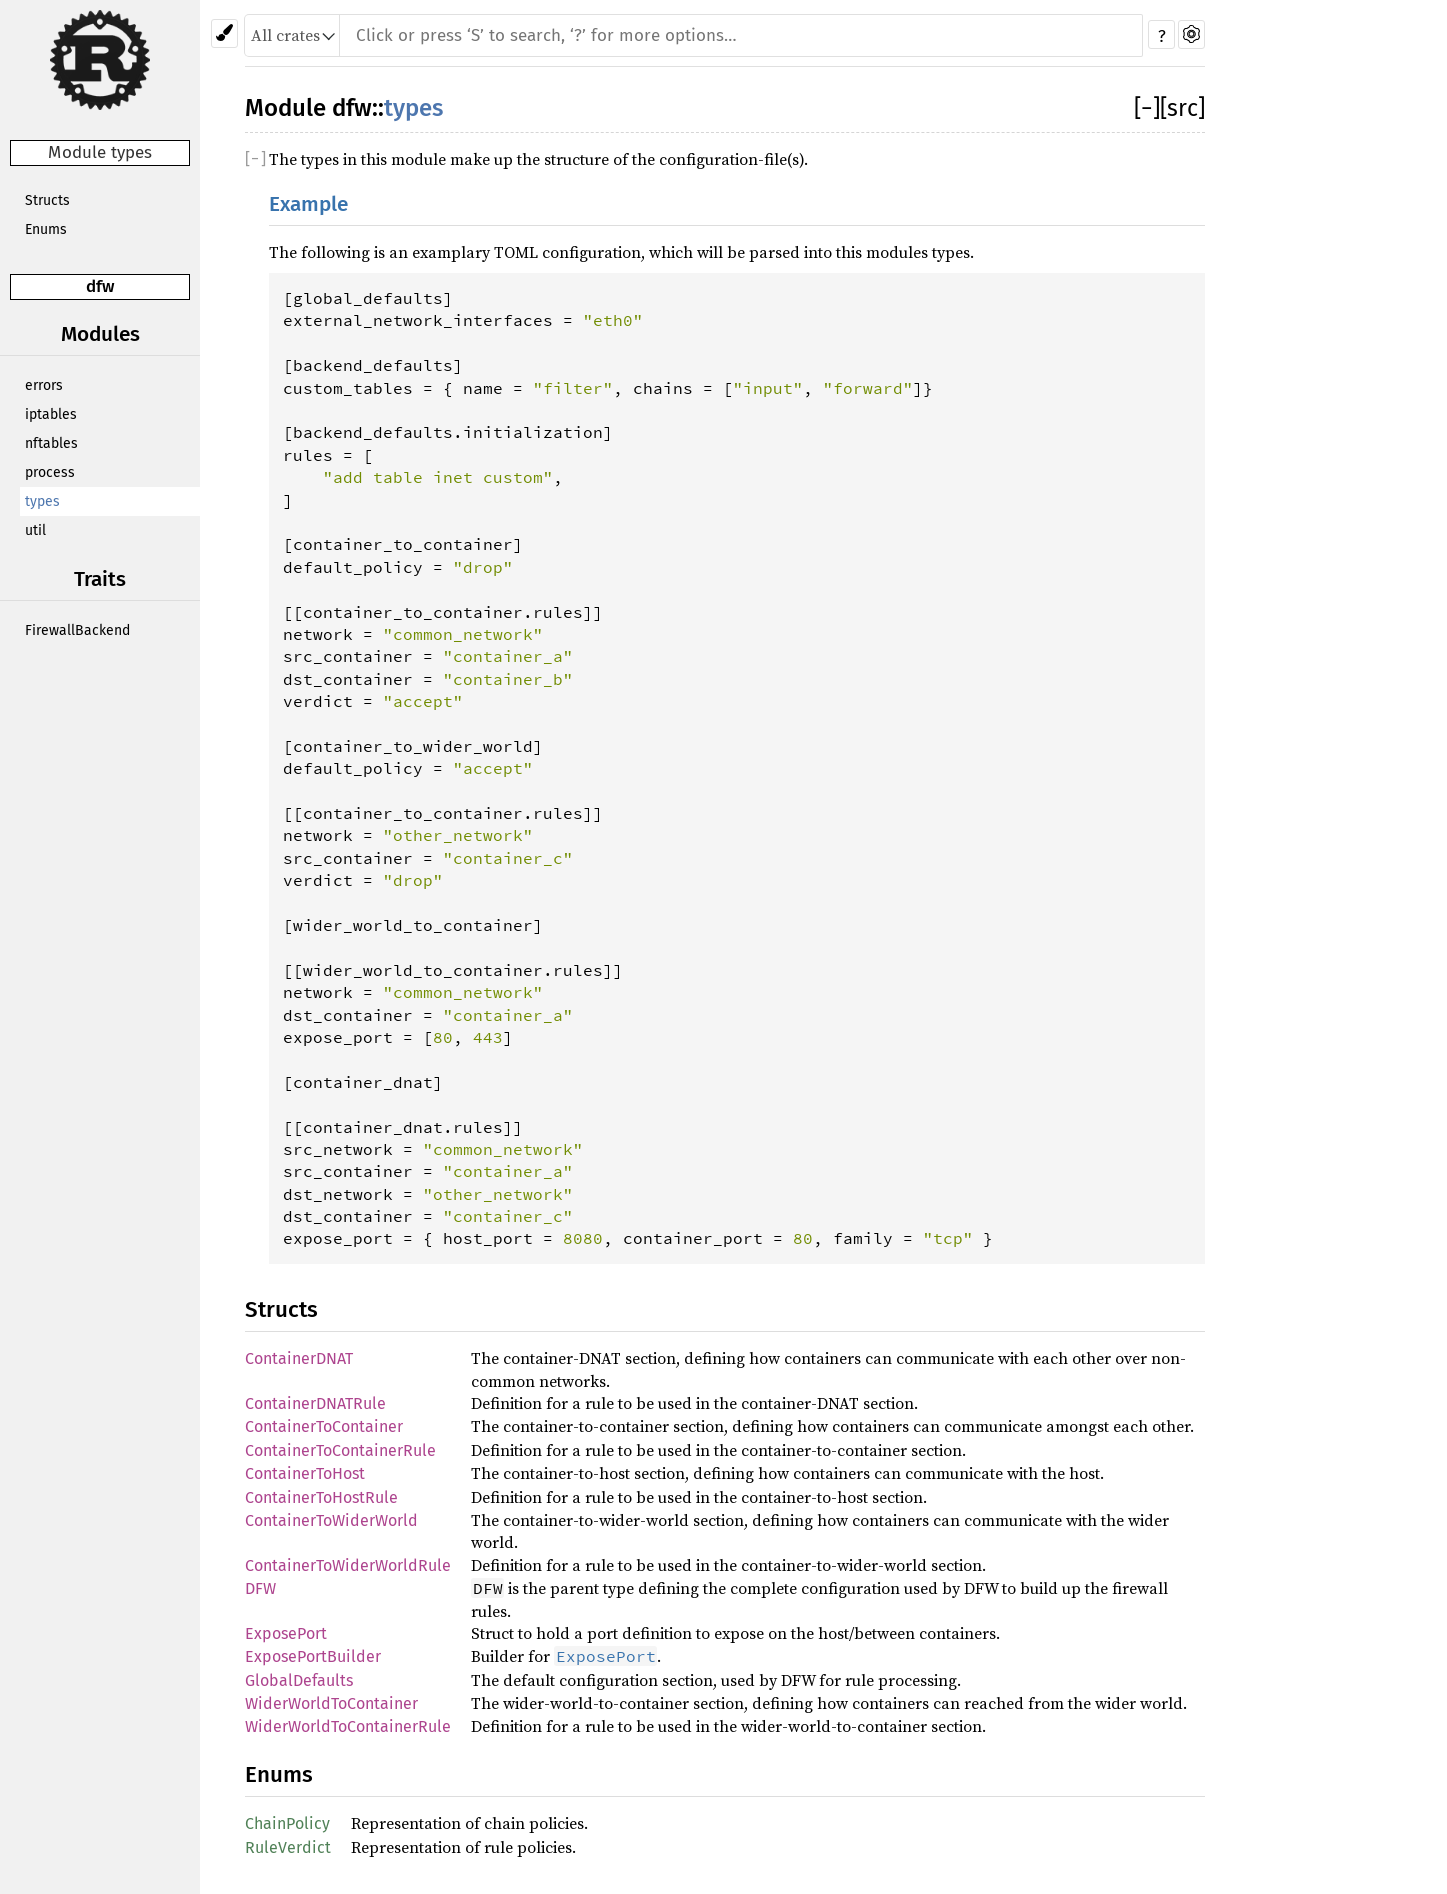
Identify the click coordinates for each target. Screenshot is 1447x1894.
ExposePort (286, 1633)
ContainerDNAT (299, 1358)
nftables (51, 443)
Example (308, 204)
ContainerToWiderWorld (331, 1520)
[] (1147, 108)
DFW (260, 1588)
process (50, 472)
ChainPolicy (287, 1823)
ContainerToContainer (324, 1426)
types (42, 501)
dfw (100, 286)
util (35, 530)
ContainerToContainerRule (340, 1450)
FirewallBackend (77, 630)
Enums (46, 229)
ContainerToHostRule (321, 1497)
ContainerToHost (305, 1473)
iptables (51, 414)
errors (44, 385)
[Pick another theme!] (224, 33)
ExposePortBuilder (313, 1656)
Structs (47, 200)
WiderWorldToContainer (331, 1703)
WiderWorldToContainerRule (348, 1726)
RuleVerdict (288, 1847)
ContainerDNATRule (315, 1403)
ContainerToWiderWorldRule (348, 1565)
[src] (1182, 108)
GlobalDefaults (299, 1680)
